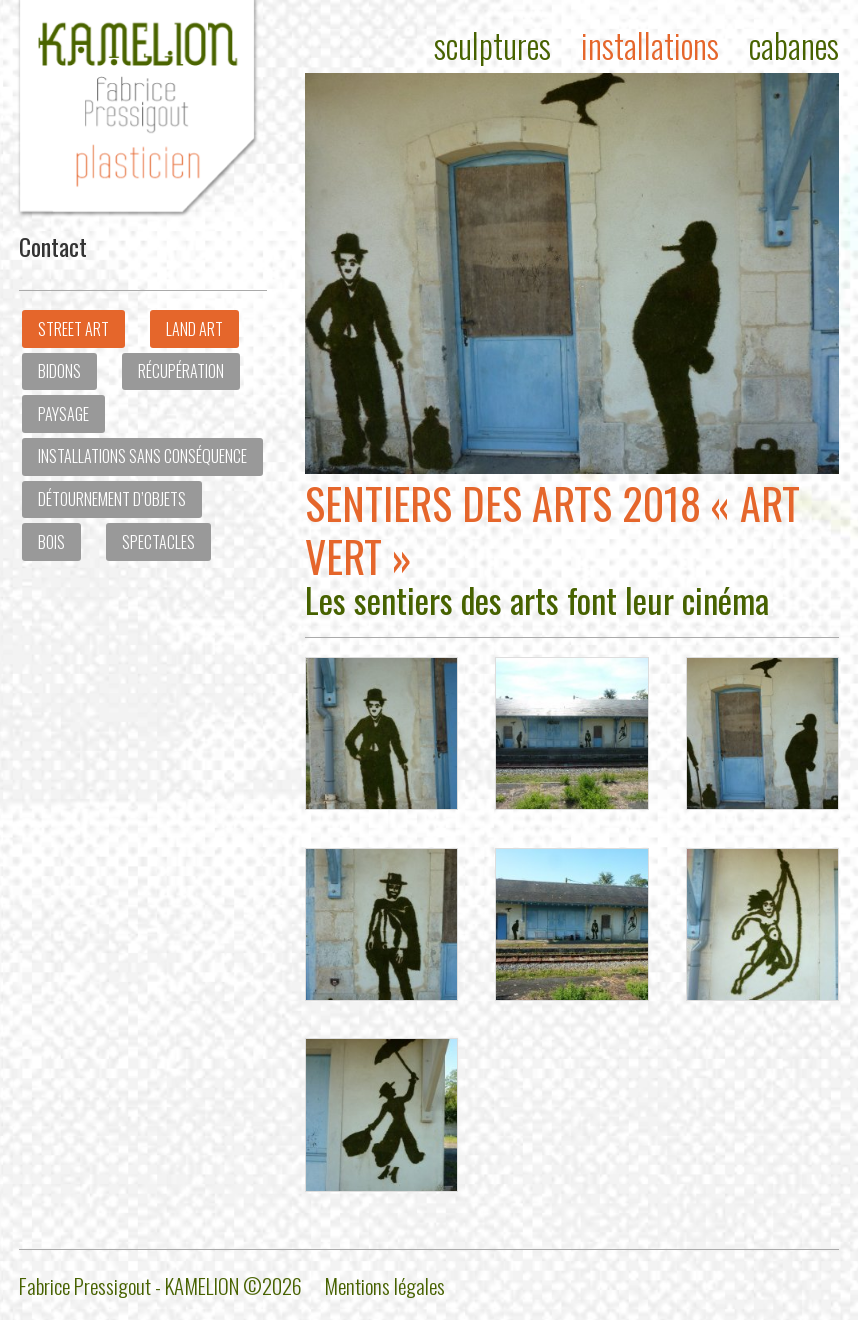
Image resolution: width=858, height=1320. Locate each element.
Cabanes (794, 45)
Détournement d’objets (112, 499)
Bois (51, 542)
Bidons (59, 371)
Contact (53, 246)
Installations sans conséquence (142, 456)
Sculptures (492, 45)
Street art (73, 329)
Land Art (194, 329)
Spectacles (158, 542)
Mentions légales (384, 1285)
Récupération (181, 371)
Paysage (63, 414)
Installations (650, 45)
